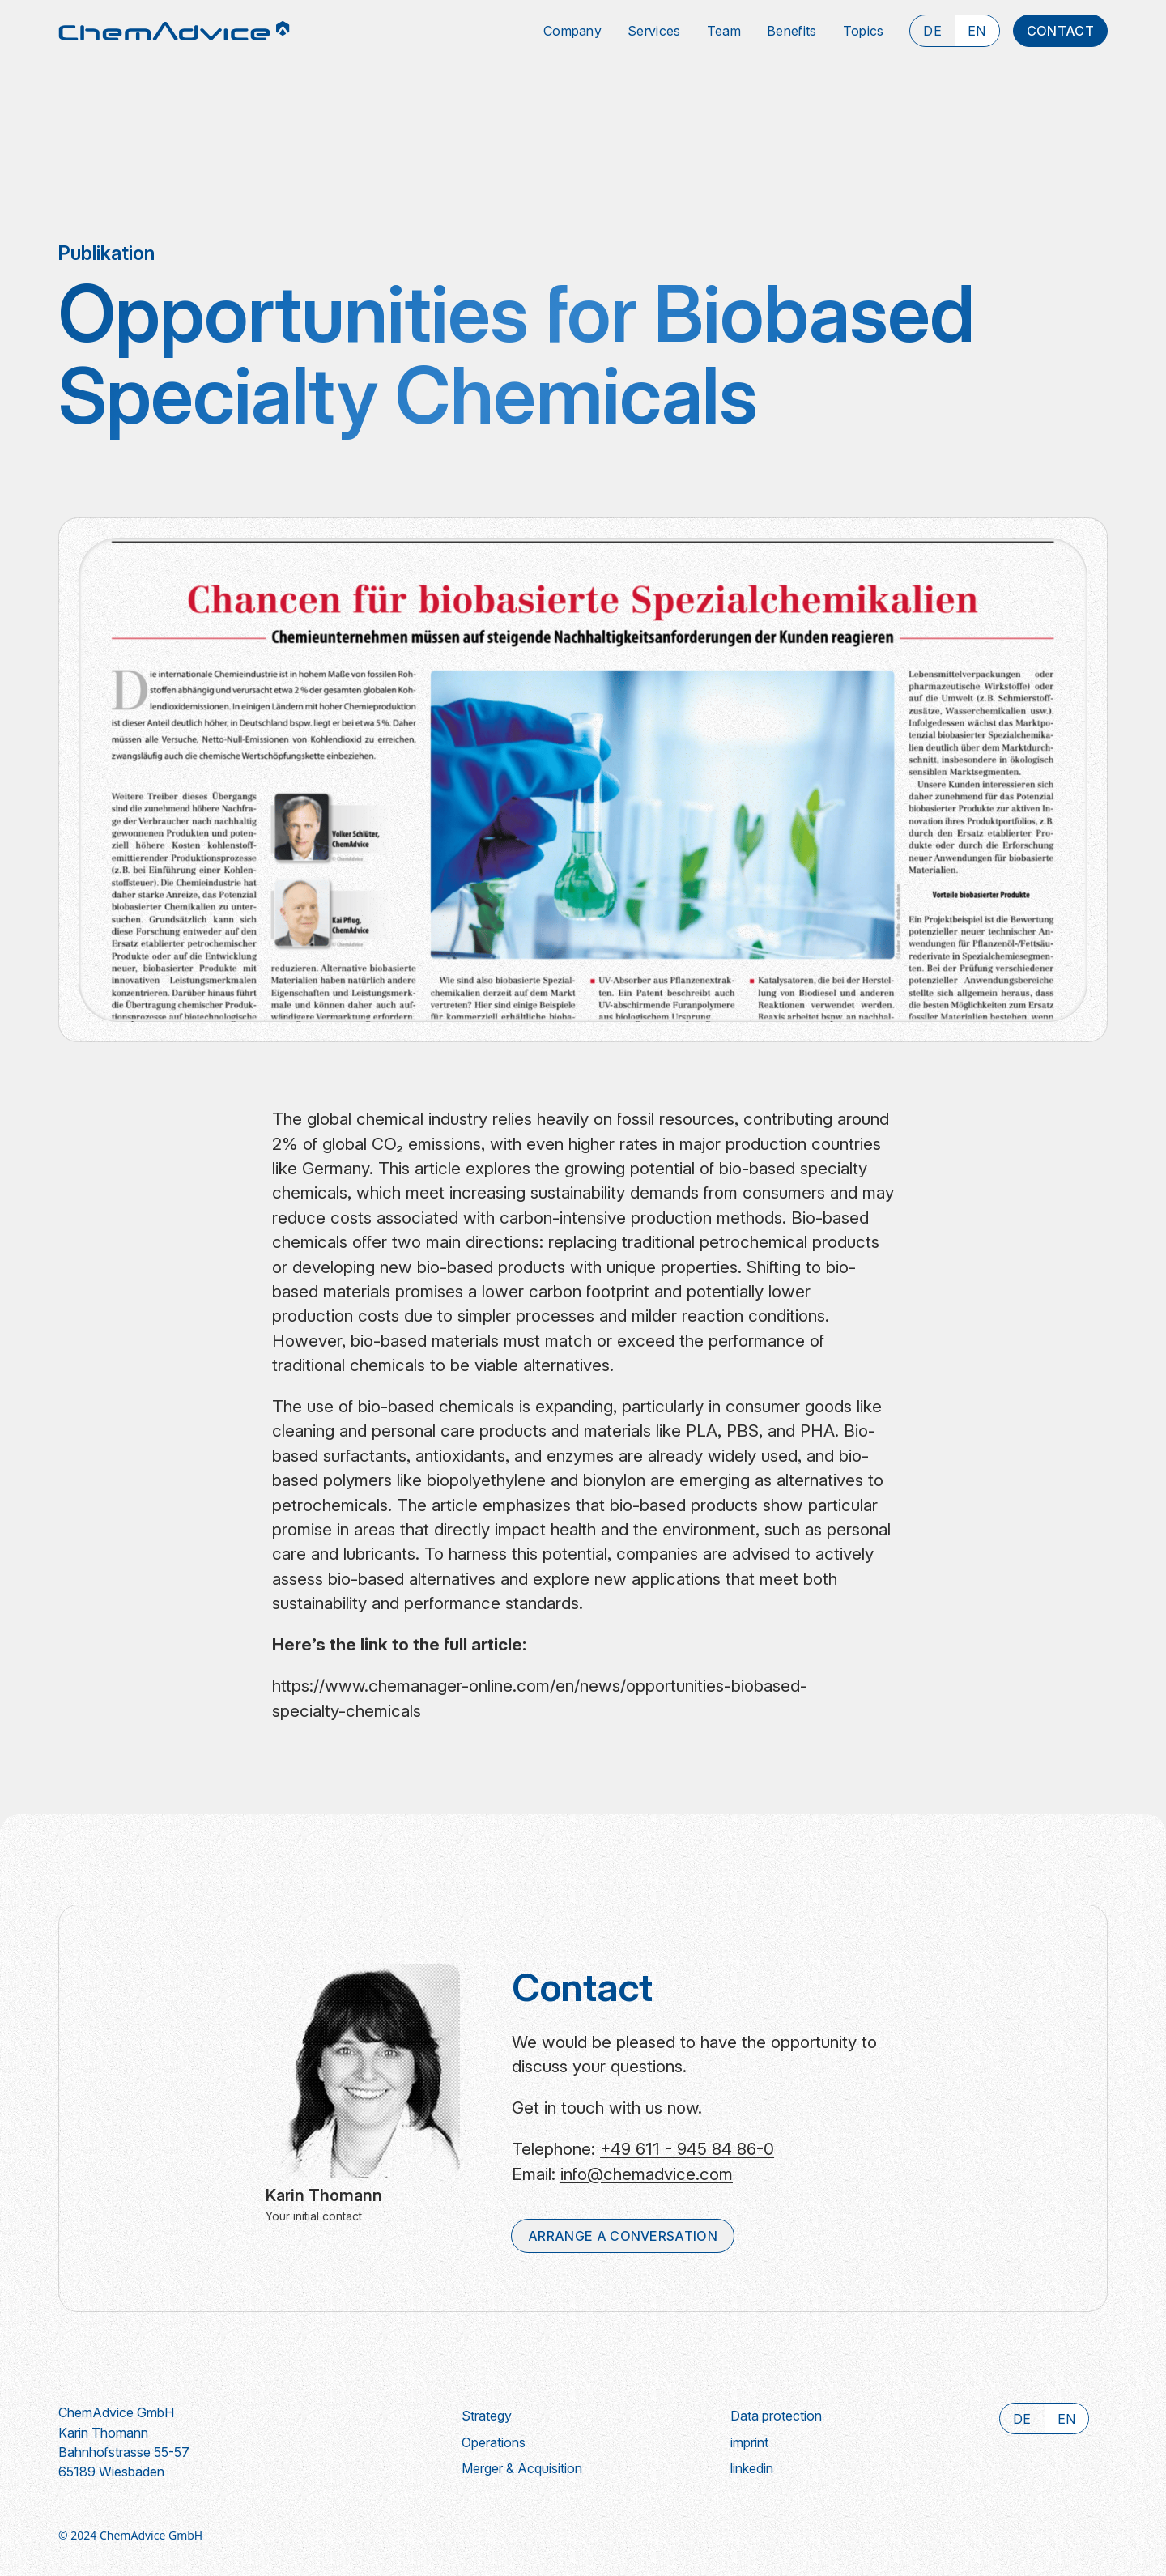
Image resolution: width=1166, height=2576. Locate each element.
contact (1060, 31)
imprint (749, 2442)
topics (863, 31)
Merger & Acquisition (522, 2468)
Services (654, 31)
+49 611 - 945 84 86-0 (687, 2149)
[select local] (932, 30)
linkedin (751, 2468)
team (724, 31)
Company (572, 31)
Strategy (487, 2416)
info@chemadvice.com (646, 2174)
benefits (792, 31)
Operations (494, 2442)
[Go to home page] (174, 30)
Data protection (776, 2416)
